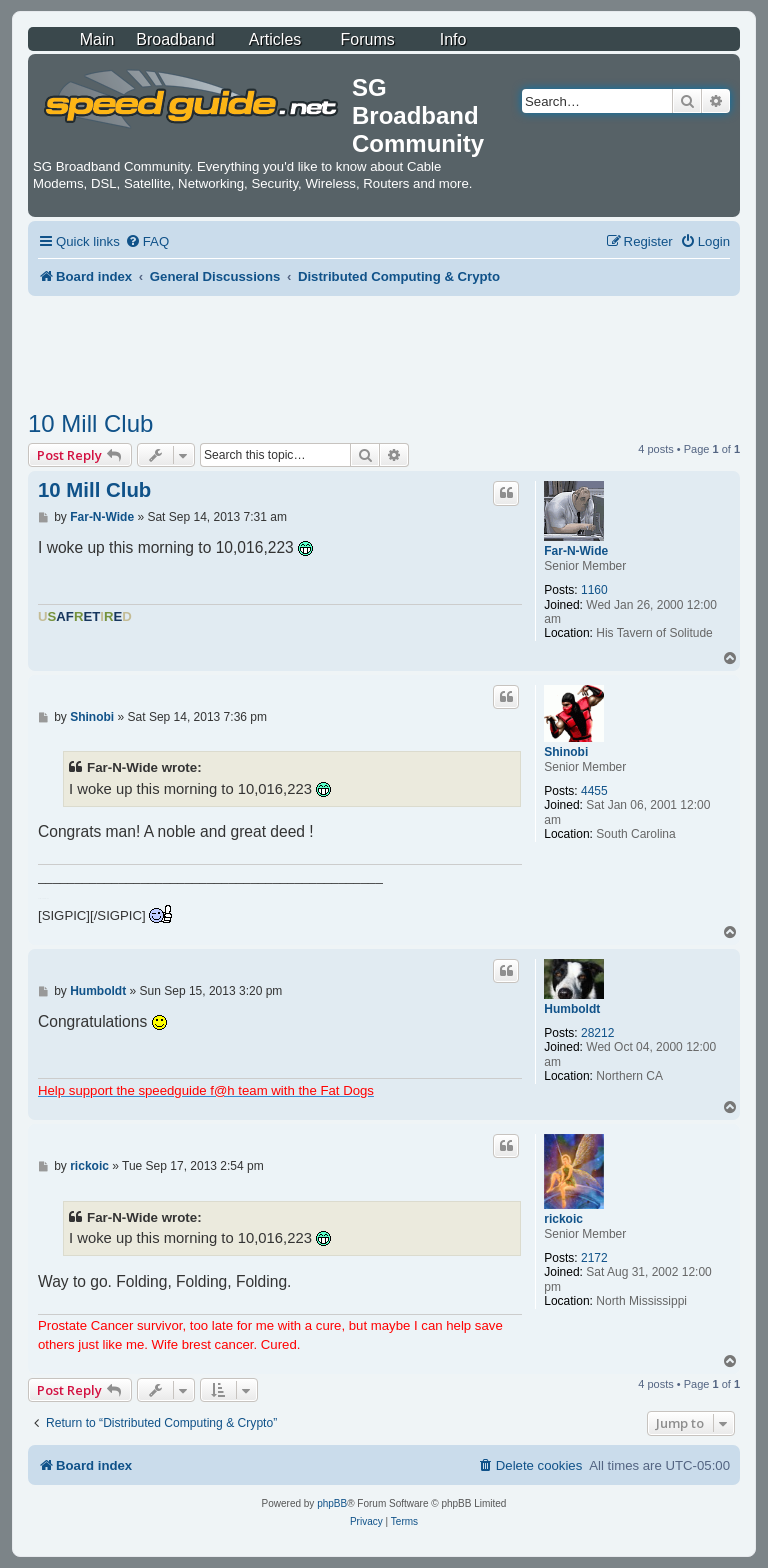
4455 (594, 791)
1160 (594, 590)
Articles (275, 39)
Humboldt (572, 1009)
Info (453, 39)
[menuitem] (147, 241)
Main (97, 39)
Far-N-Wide (576, 551)
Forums (368, 39)
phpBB (332, 1503)
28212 (597, 1033)
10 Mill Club (90, 423)
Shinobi (566, 752)
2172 (594, 1258)
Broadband (175, 39)
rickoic (563, 1219)
